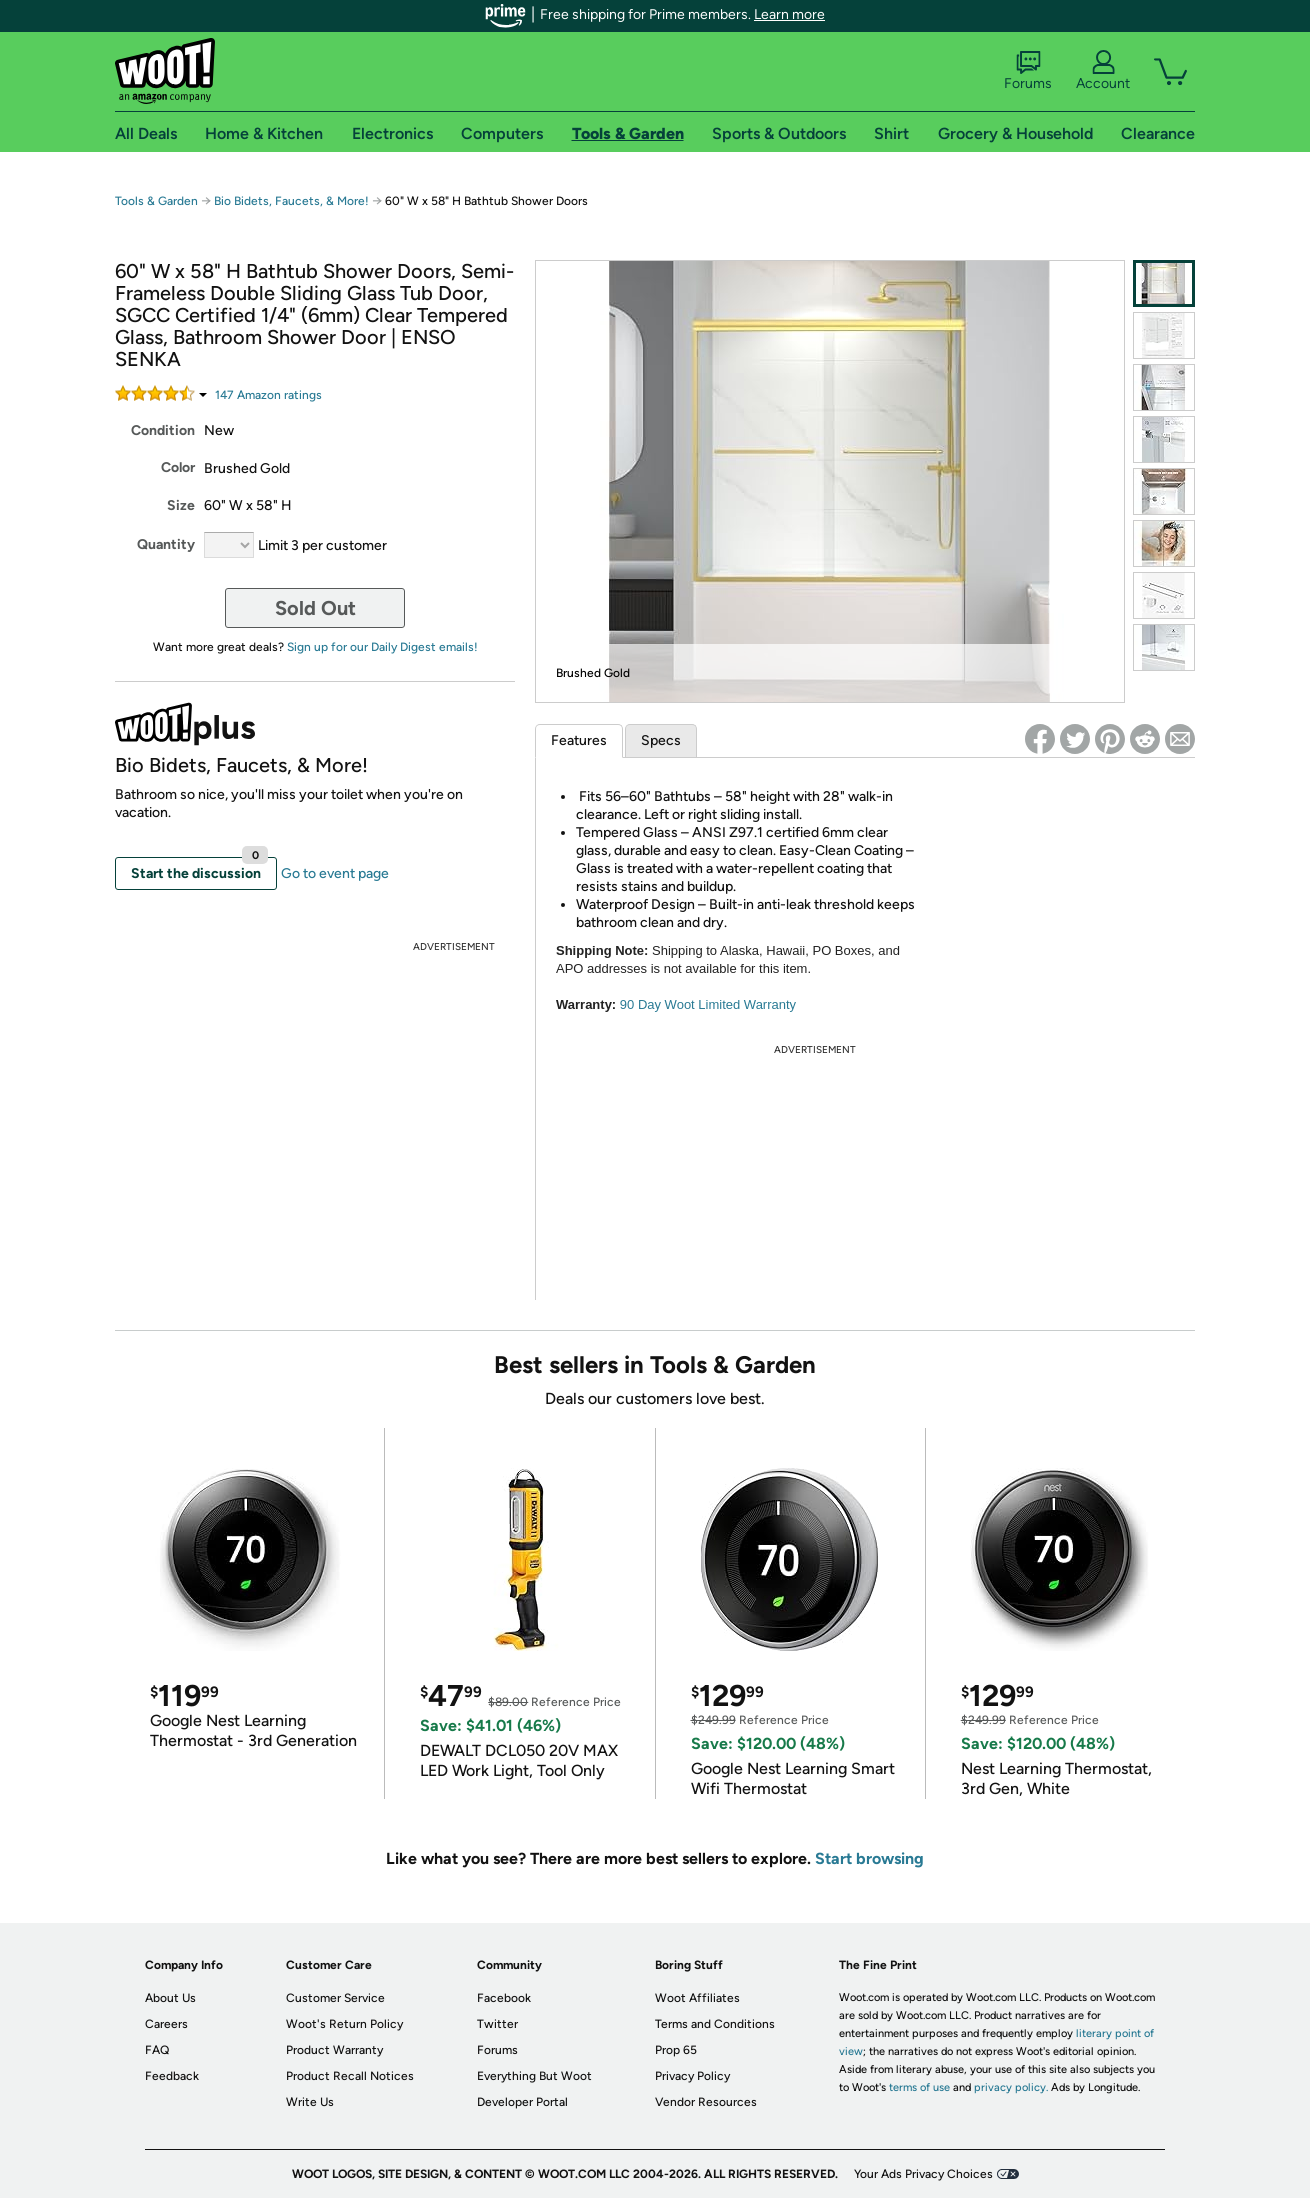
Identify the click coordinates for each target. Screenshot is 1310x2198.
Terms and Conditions (715, 2024)
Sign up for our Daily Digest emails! (382, 647)
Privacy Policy (692, 2076)
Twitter (497, 2024)
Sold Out (315, 608)
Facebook (504, 1998)
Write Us (310, 2102)
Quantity (166, 544)
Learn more (789, 14)
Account (1103, 71)
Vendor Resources (706, 2102)
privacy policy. (1011, 2087)
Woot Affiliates (697, 1998)
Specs (661, 740)
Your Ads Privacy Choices (923, 2174)
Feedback (172, 2076)
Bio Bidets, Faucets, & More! (291, 201)
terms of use (919, 2087)
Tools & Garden (156, 201)
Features (579, 740)
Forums (1028, 71)
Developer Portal (522, 2102)
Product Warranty (334, 2050)
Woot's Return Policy (344, 2024)
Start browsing (869, 1858)
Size (181, 505)
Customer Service (335, 1998)
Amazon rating (268, 395)
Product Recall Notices (350, 2076)
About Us (170, 1998)
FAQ (157, 2050)
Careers (166, 2024)
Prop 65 (676, 2050)
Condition (163, 430)
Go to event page (335, 873)
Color (178, 467)
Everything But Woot (534, 2076)
